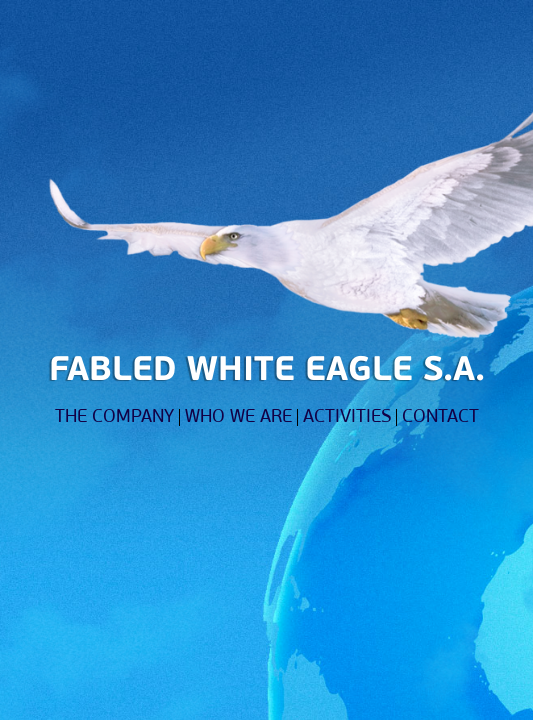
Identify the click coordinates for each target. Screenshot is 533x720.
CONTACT (440, 417)
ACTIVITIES (347, 417)
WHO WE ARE (238, 417)
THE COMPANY (114, 417)
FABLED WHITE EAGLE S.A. (267, 371)
